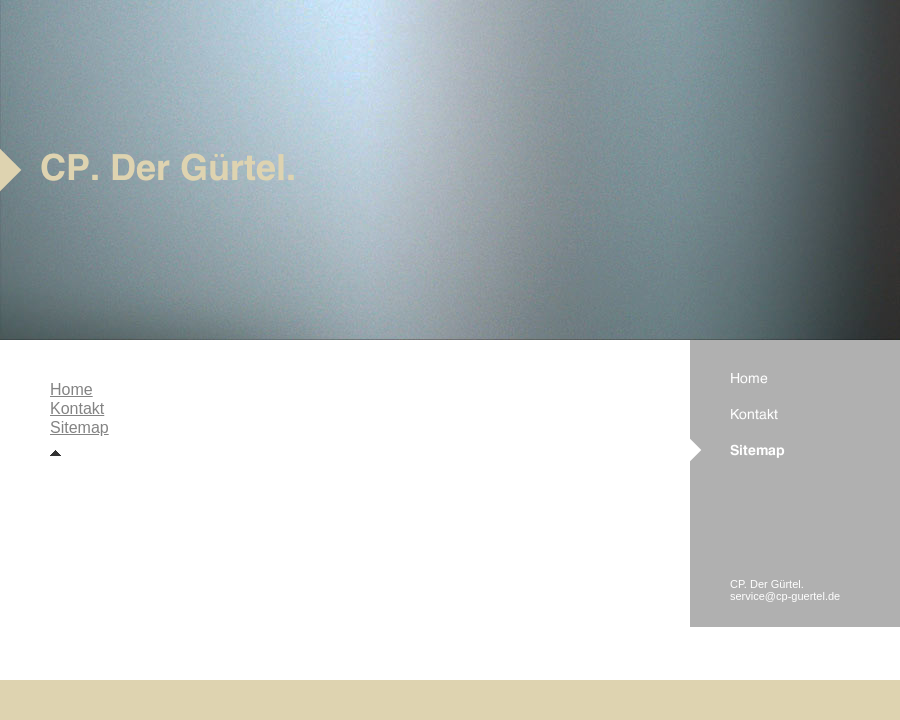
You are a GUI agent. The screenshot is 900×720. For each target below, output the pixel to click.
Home (71, 389)
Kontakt (77, 408)
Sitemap (79, 427)
